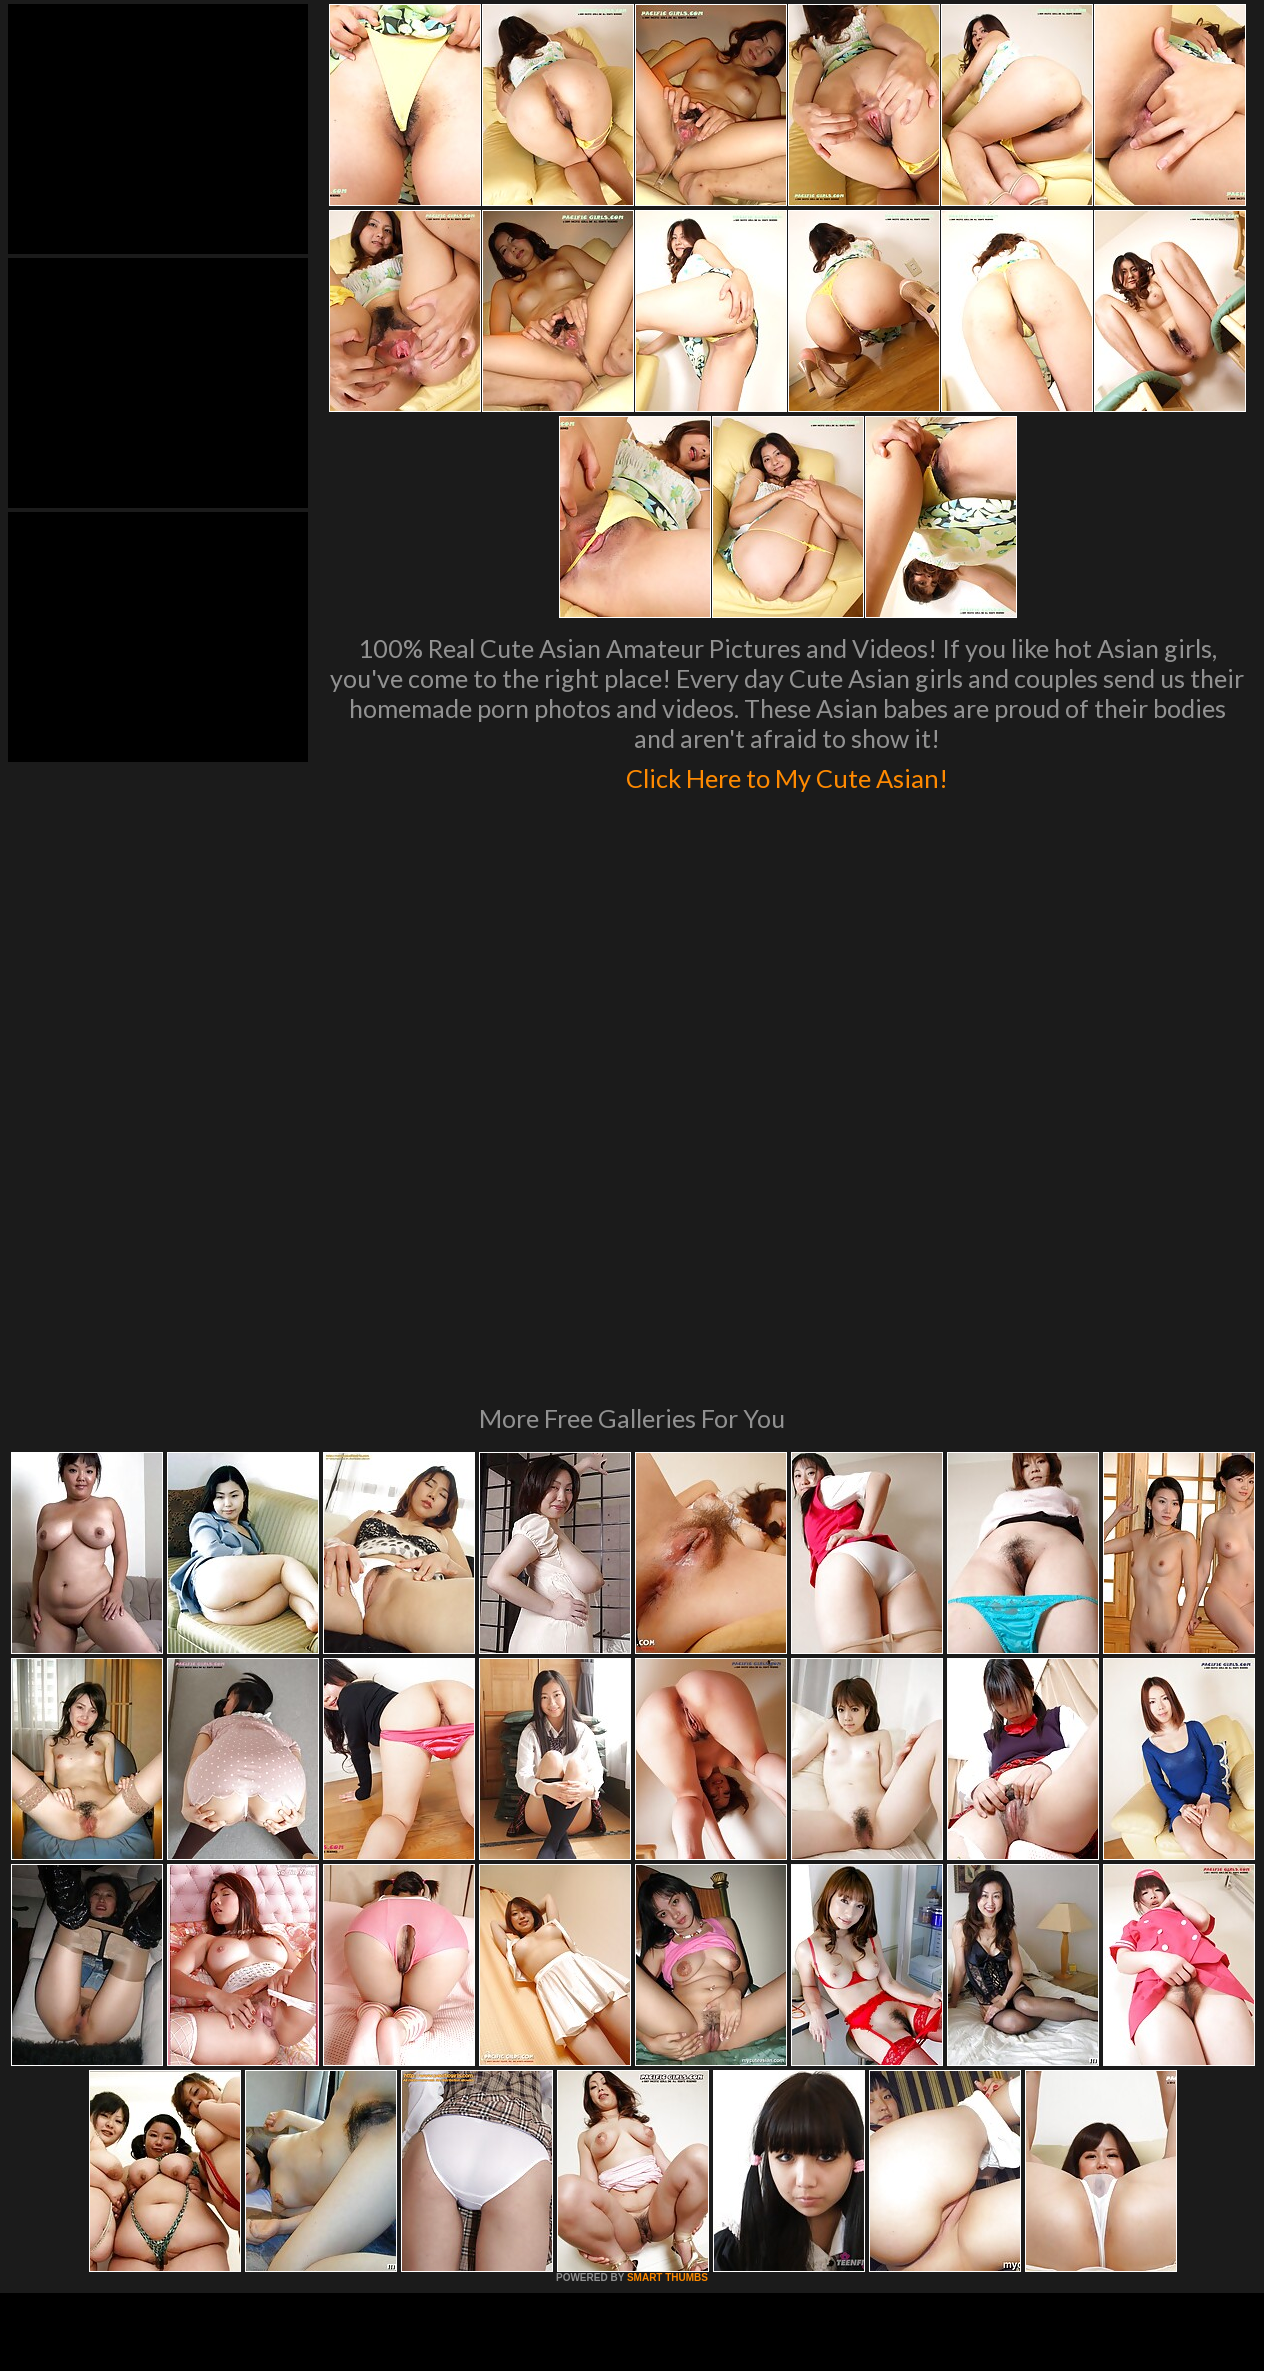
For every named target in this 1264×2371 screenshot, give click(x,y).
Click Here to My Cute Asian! (787, 774)
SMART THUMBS (667, 2004)
